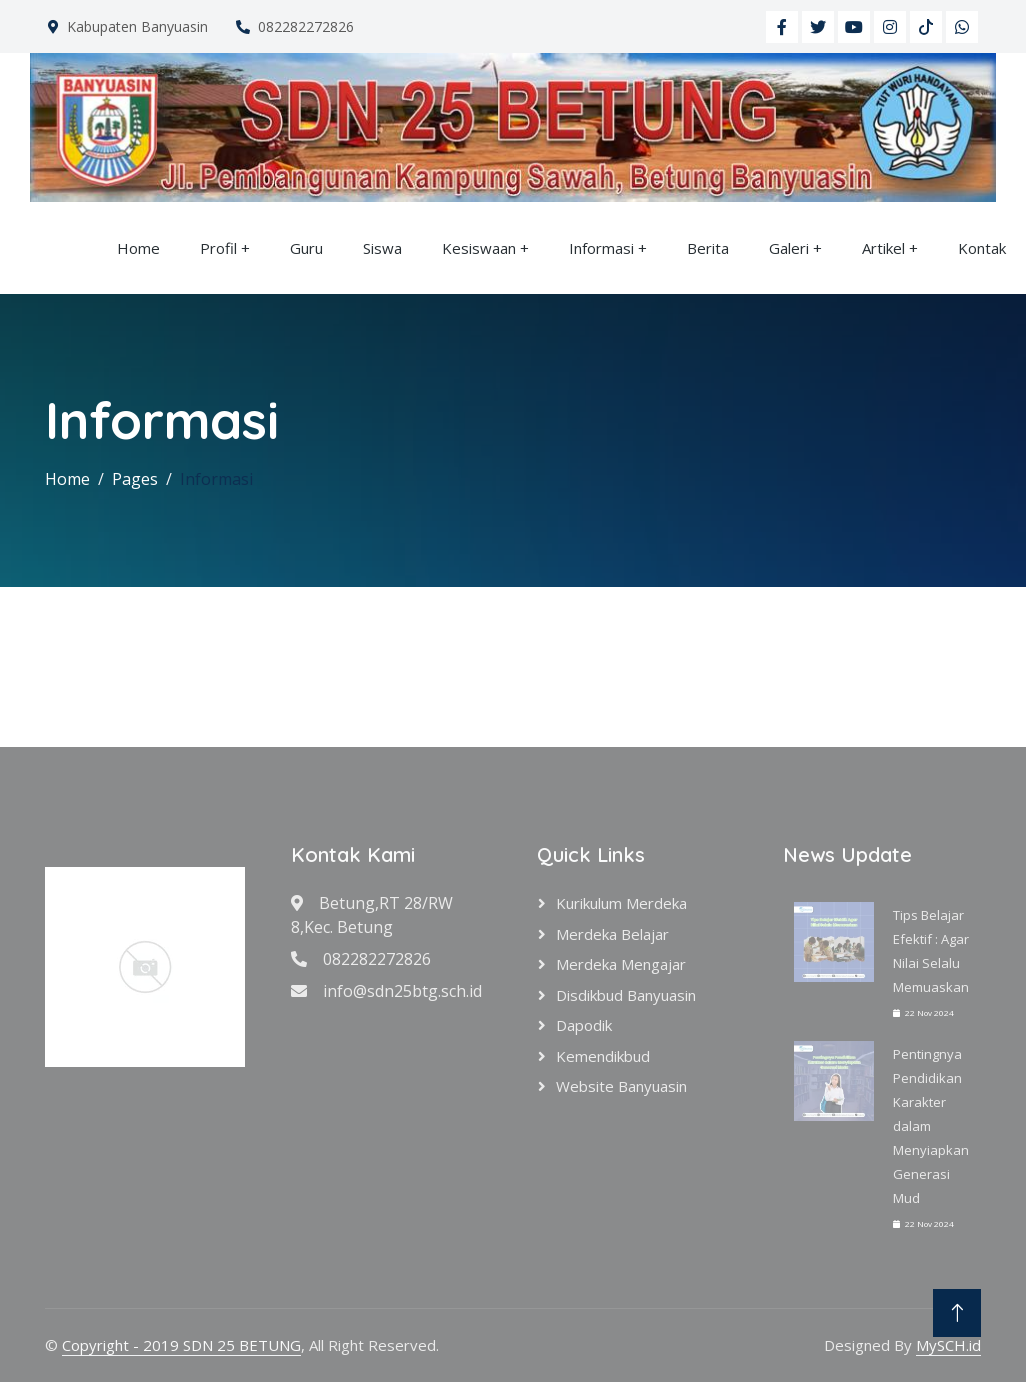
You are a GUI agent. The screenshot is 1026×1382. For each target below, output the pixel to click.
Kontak (982, 248)
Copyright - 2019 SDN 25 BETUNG (181, 1345)
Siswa (382, 248)
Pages (135, 479)
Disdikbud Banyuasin (626, 995)
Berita (708, 248)
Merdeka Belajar (612, 934)
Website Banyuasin (621, 1086)
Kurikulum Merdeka (621, 903)
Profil (218, 248)
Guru (306, 248)
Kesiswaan (479, 248)
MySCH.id (948, 1345)
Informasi (601, 248)
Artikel (883, 248)
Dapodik (584, 1025)
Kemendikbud (603, 1056)
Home (138, 248)
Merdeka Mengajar (621, 964)
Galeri (789, 248)
